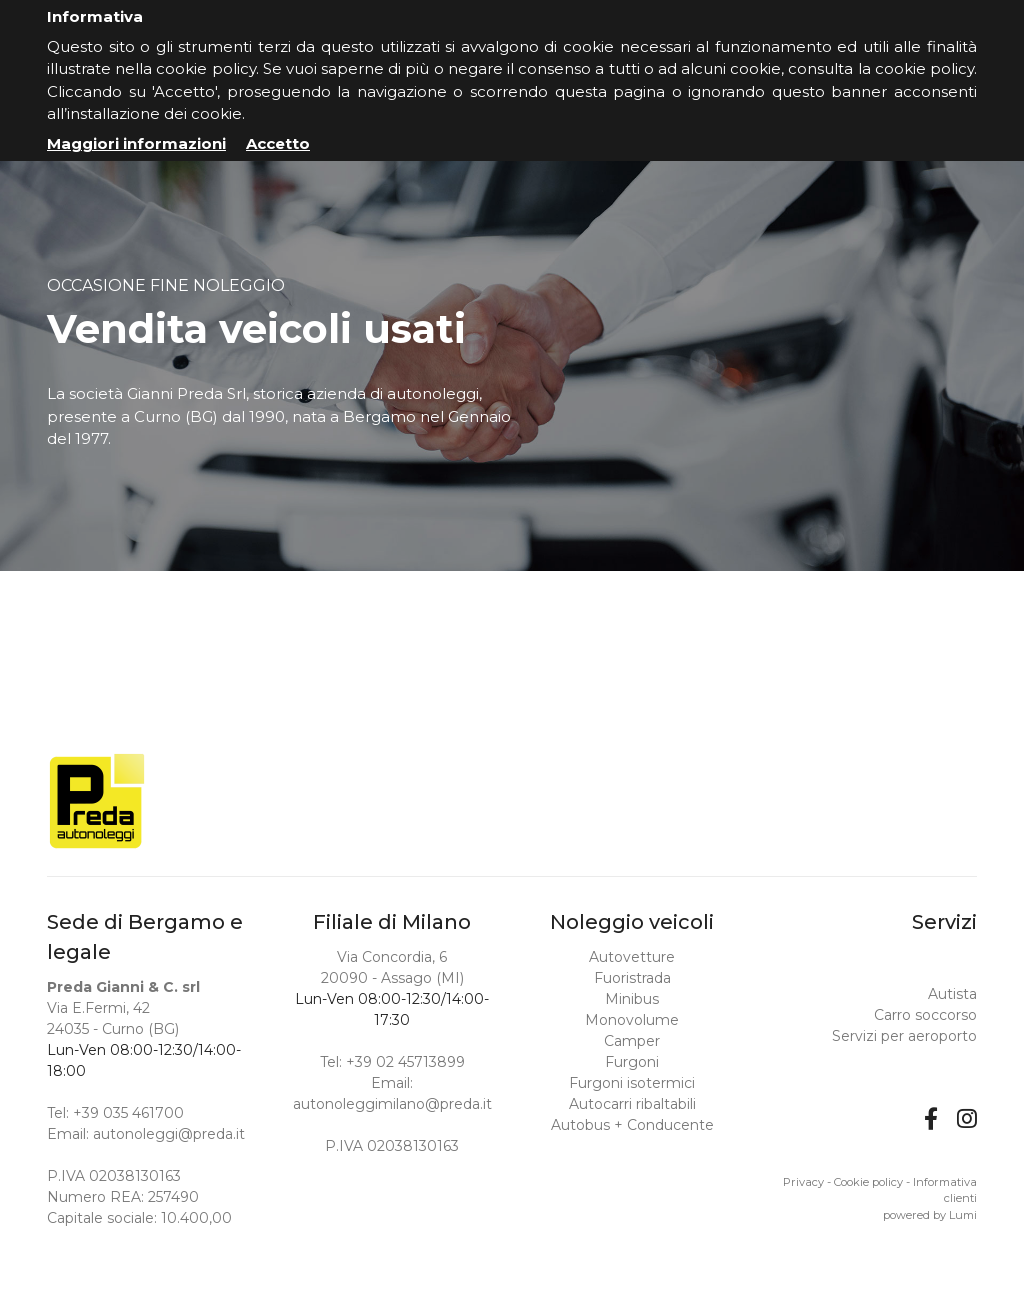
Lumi (963, 1215)
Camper (632, 1041)
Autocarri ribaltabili (632, 1104)
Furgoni (632, 1062)
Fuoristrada (632, 978)
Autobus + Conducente (632, 1125)
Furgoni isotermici (632, 1083)
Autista (952, 994)
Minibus (632, 999)
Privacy (803, 1182)
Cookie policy (868, 1182)
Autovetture (632, 957)
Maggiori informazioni (136, 143)
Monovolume (632, 1020)
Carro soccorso (925, 1015)
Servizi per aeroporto (904, 1036)
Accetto (278, 143)
